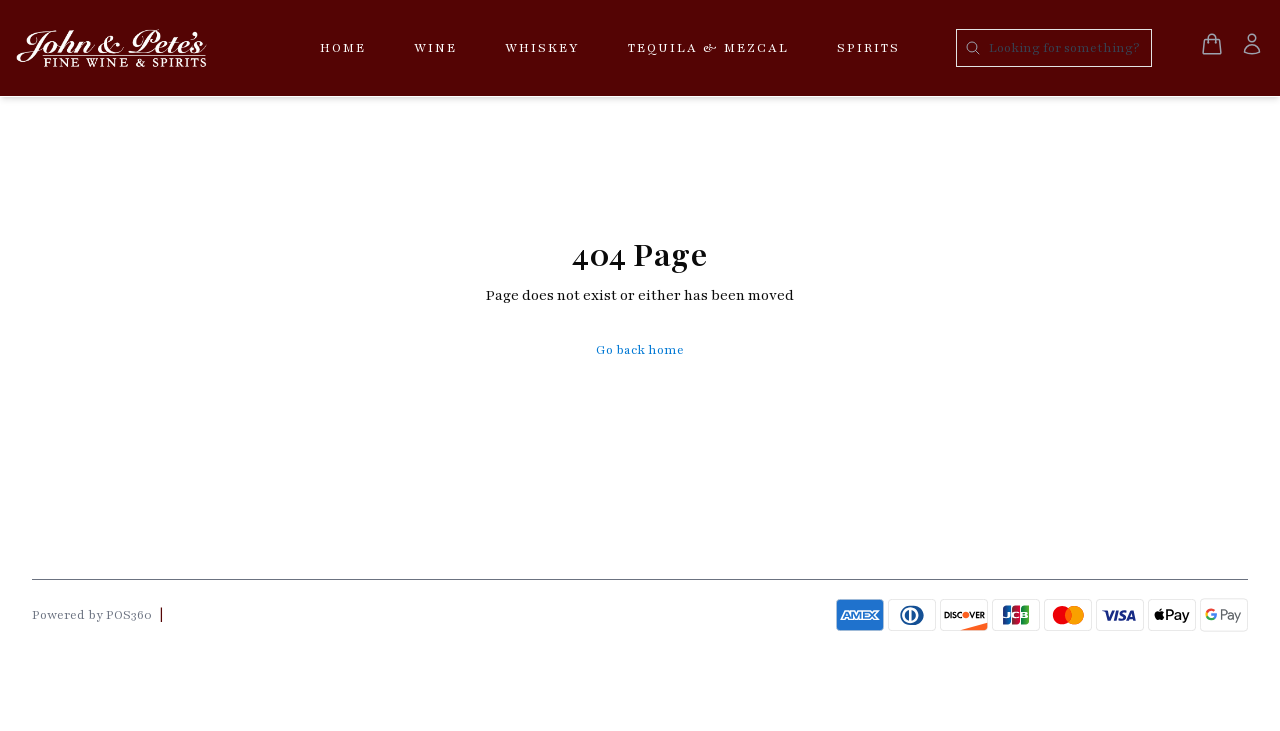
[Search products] (1054, 48)
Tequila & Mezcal (708, 48)
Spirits (868, 48)
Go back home (640, 350)
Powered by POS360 (92, 615)
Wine (435, 48)
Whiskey (542, 48)
